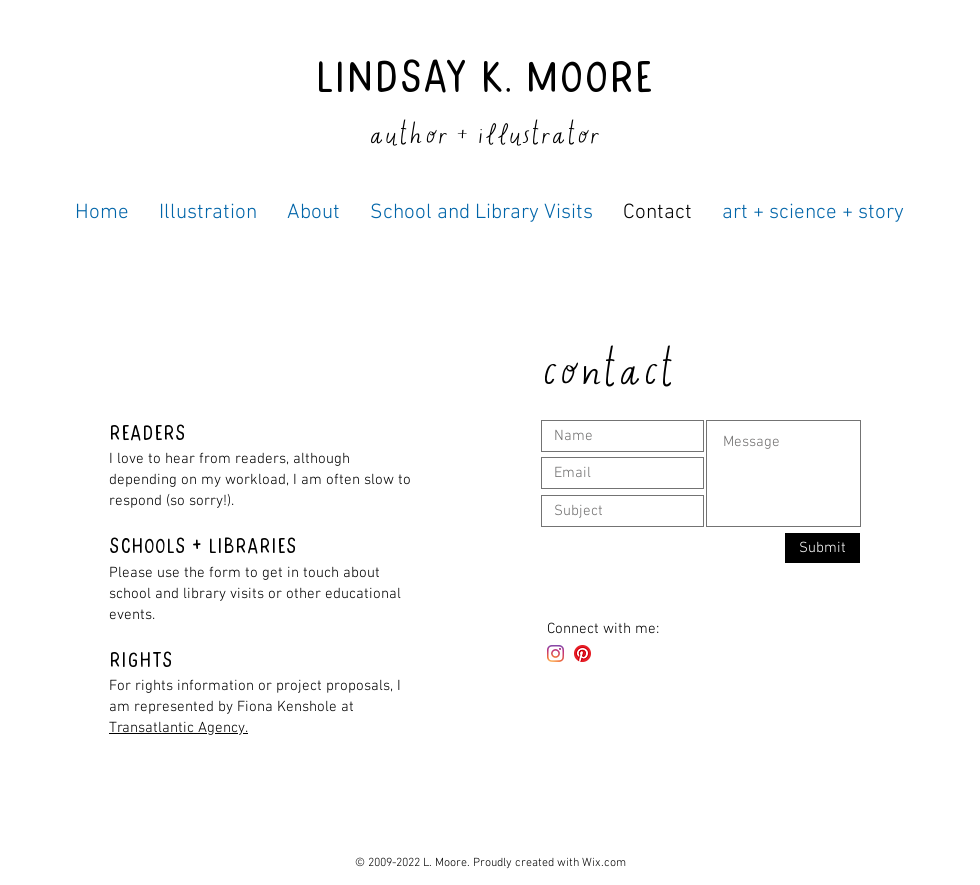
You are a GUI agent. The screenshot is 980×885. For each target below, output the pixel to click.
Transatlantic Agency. (178, 728)
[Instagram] (555, 653)
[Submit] (822, 548)
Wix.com (604, 863)
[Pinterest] (582, 653)
